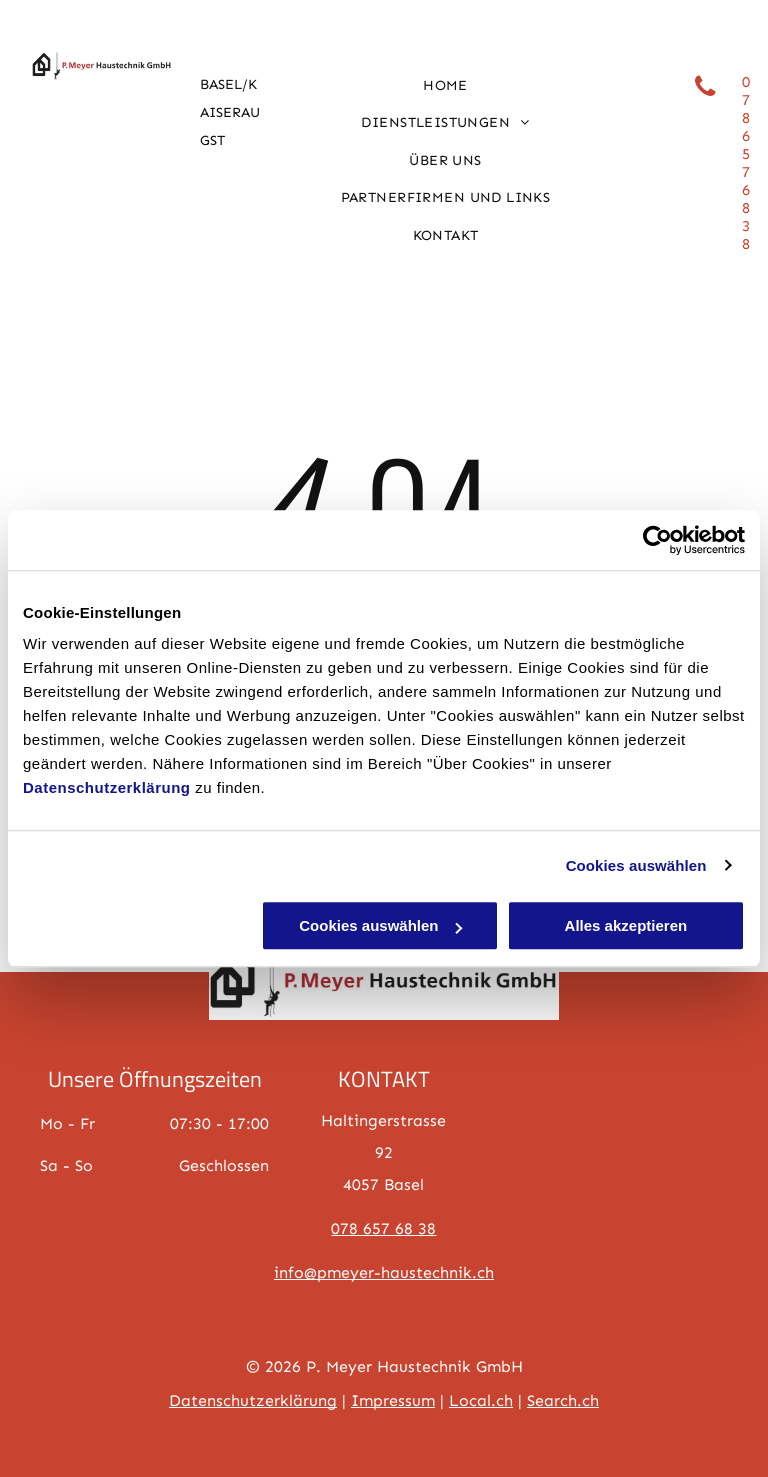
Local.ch (481, 1400)
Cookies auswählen (636, 865)
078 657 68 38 (383, 1228)
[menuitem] (445, 86)
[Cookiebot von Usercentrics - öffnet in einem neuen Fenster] (657, 540)
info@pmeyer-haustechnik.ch (384, 1272)
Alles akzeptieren (626, 925)
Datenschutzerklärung (107, 787)
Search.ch (563, 1400)
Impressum (393, 1400)
